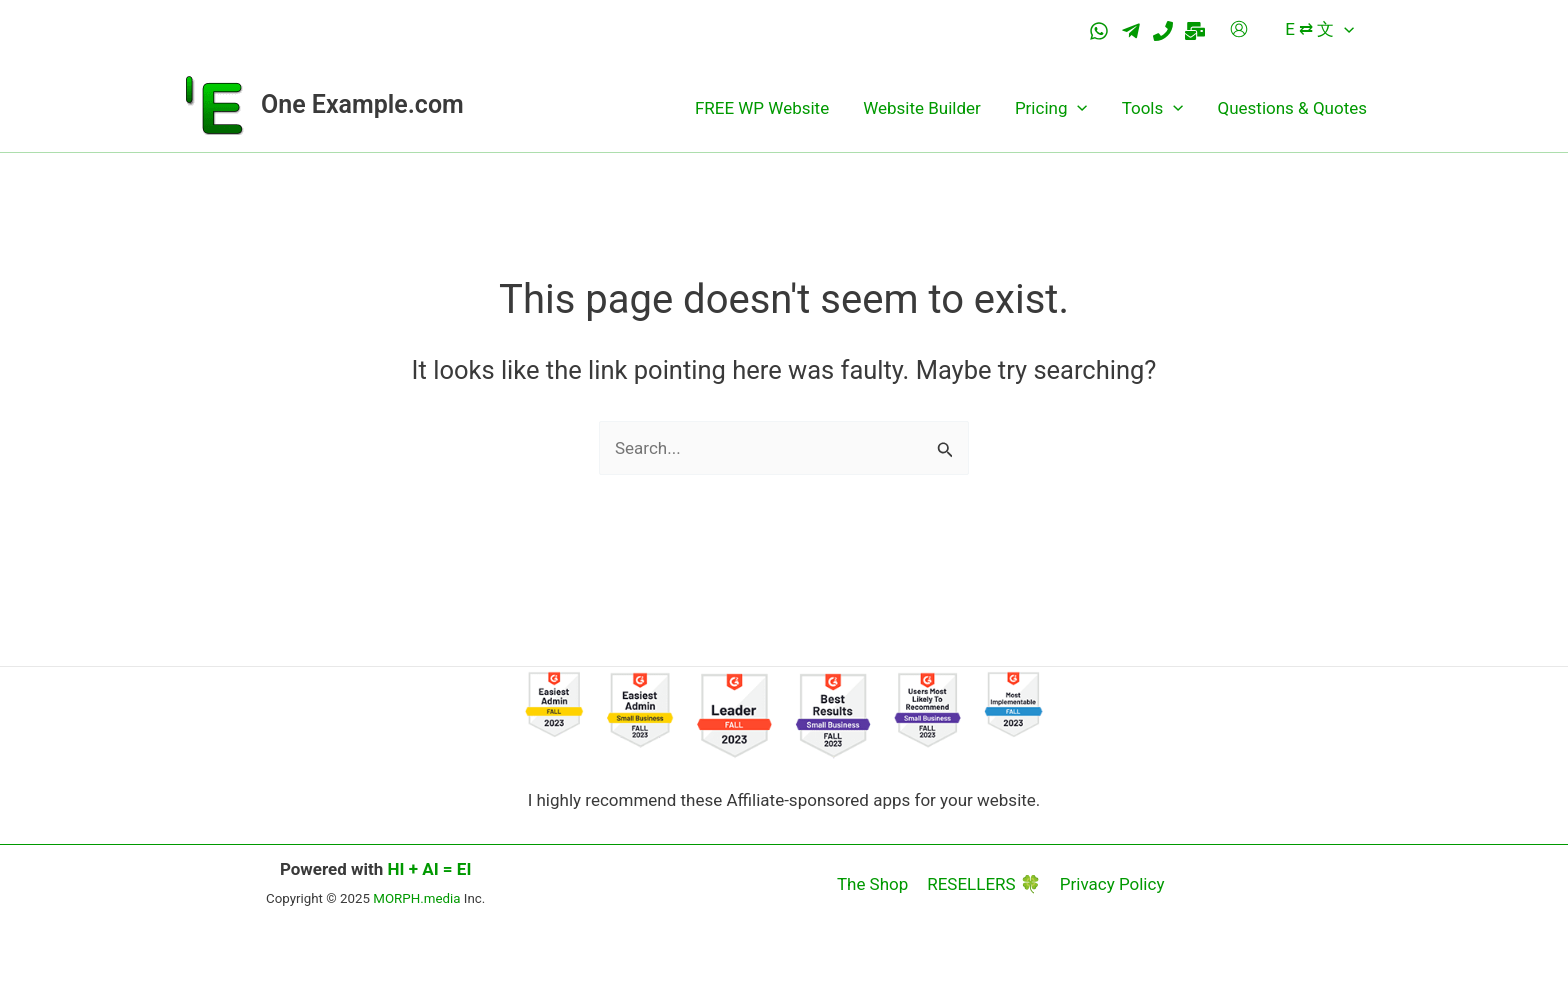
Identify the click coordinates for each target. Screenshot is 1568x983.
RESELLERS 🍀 (984, 884)
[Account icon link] (1239, 29)
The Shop (874, 884)
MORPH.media (416, 898)
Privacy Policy (1110, 884)
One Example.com (362, 104)
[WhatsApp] (1099, 31)
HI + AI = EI (430, 869)
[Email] (1195, 31)
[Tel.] (1163, 31)
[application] (1344, 29)
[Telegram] (1131, 31)
